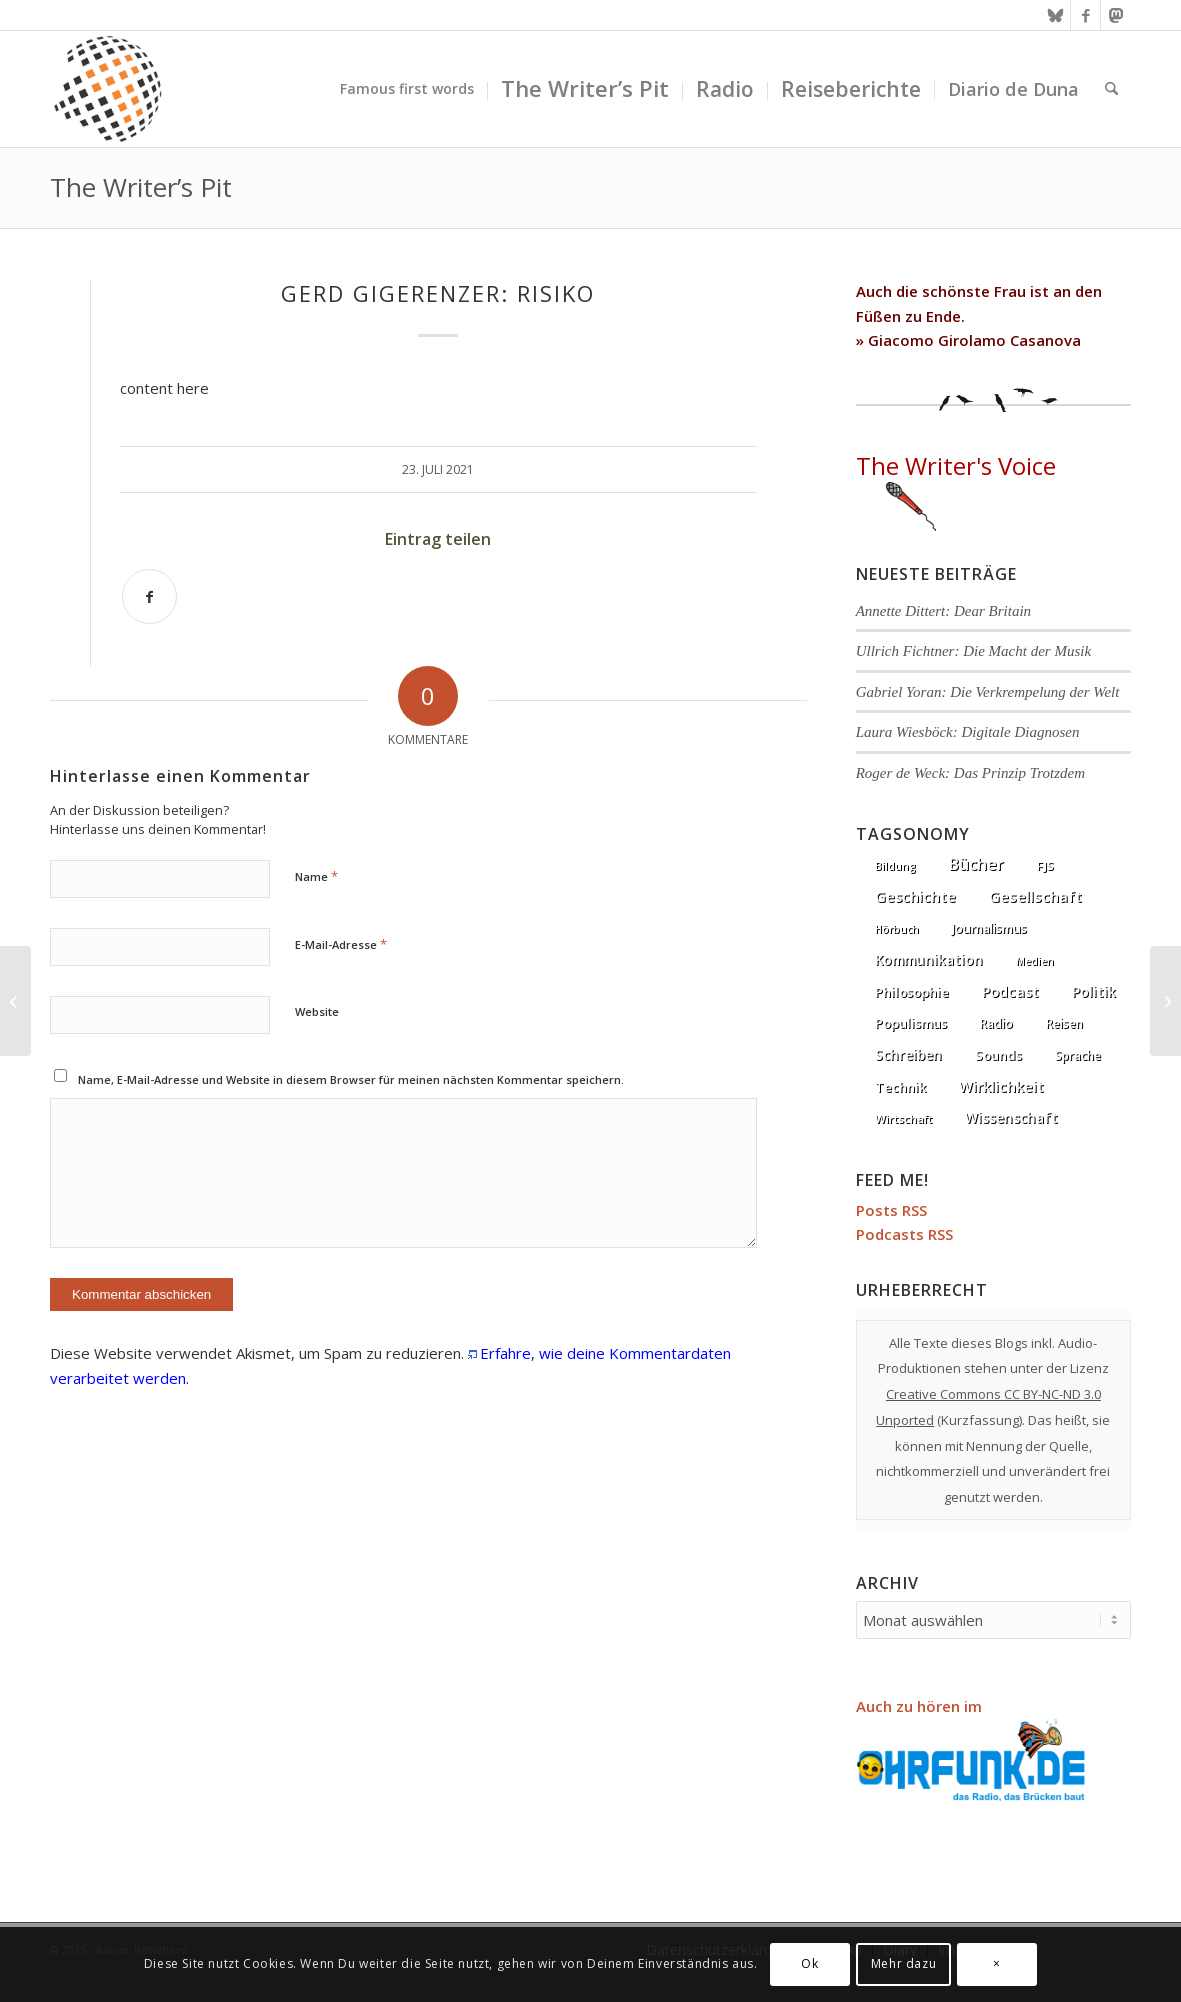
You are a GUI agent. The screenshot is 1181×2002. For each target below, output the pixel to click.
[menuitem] (407, 89)
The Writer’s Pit (141, 187)
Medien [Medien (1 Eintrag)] (1035, 961)
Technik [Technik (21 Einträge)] (900, 1087)
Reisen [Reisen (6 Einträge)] (1064, 1023)
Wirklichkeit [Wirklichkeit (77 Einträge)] (1001, 1086)
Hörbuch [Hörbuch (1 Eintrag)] (897, 929)
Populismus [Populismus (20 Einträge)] (911, 1023)
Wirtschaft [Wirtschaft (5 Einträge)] (903, 1118)
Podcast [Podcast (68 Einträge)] (1010, 991)
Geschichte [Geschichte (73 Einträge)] (915, 896)
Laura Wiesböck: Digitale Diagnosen (968, 732)
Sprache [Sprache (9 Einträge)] (1078, 1055)
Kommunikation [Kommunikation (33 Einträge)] (929, 960)
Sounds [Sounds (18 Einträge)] (998, 1055)
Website (317, 1011)
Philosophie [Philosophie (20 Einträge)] (912, 992)
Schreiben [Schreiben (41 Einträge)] (908, 1054)
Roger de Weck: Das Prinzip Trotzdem (970, 773)
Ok (809, 1963)
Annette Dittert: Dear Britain (943, 611)
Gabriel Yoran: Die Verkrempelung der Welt (988, 692)
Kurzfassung (980, 1420)
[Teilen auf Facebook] (149, 596)
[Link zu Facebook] (1085, 15)
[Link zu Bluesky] (1055, 15)
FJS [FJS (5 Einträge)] (1045, 865)
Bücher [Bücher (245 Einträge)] (976, 864)
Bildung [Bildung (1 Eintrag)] (895, 866)
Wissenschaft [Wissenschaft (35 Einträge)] (1011, 1117)
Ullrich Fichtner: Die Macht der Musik (973, 651)
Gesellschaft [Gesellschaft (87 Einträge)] (1035, 896)
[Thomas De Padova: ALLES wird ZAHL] (15, 1001)
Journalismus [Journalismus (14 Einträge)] (989, 928)
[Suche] (1111, 89)
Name (316, 876)
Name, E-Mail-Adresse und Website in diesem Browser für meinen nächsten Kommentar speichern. (351, 1079)
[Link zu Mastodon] (1116, 15)
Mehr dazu (903, 1963)
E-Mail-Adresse (341, 944)
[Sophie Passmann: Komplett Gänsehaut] (1165, 1001)
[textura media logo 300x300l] (108, 89)
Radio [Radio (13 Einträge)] (996, 1023)
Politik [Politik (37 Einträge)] (1094, 991)
